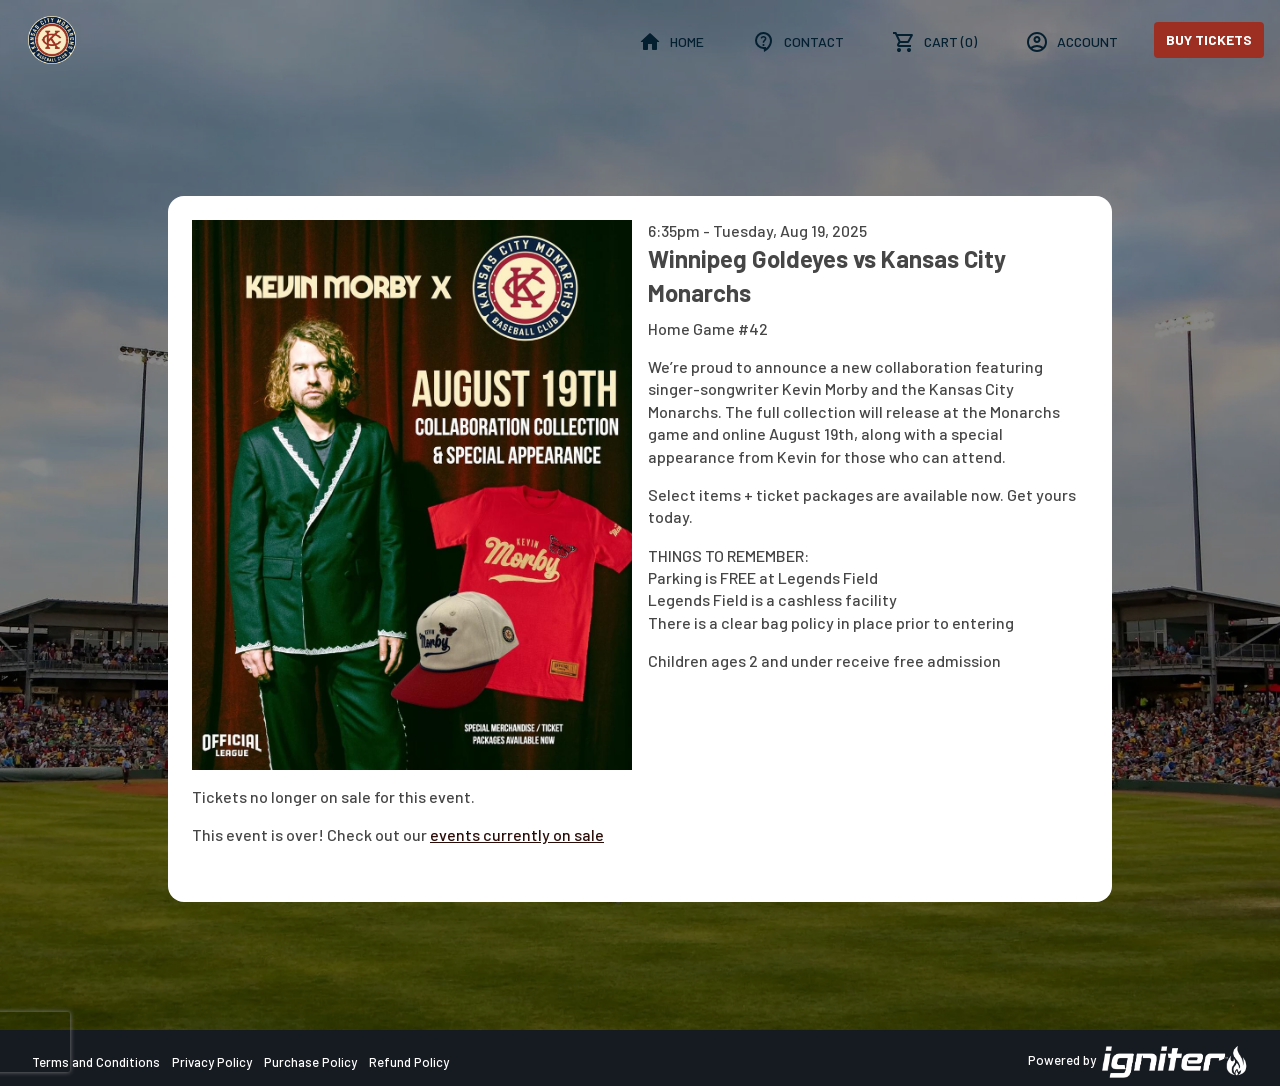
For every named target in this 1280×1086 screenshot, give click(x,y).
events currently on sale (517, 834)
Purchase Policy (310, 1062)
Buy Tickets (1209, 39)
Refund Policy (409, 1062)
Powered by (1138, 1062)
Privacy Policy (212, 1062)
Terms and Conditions (96, 1062)
